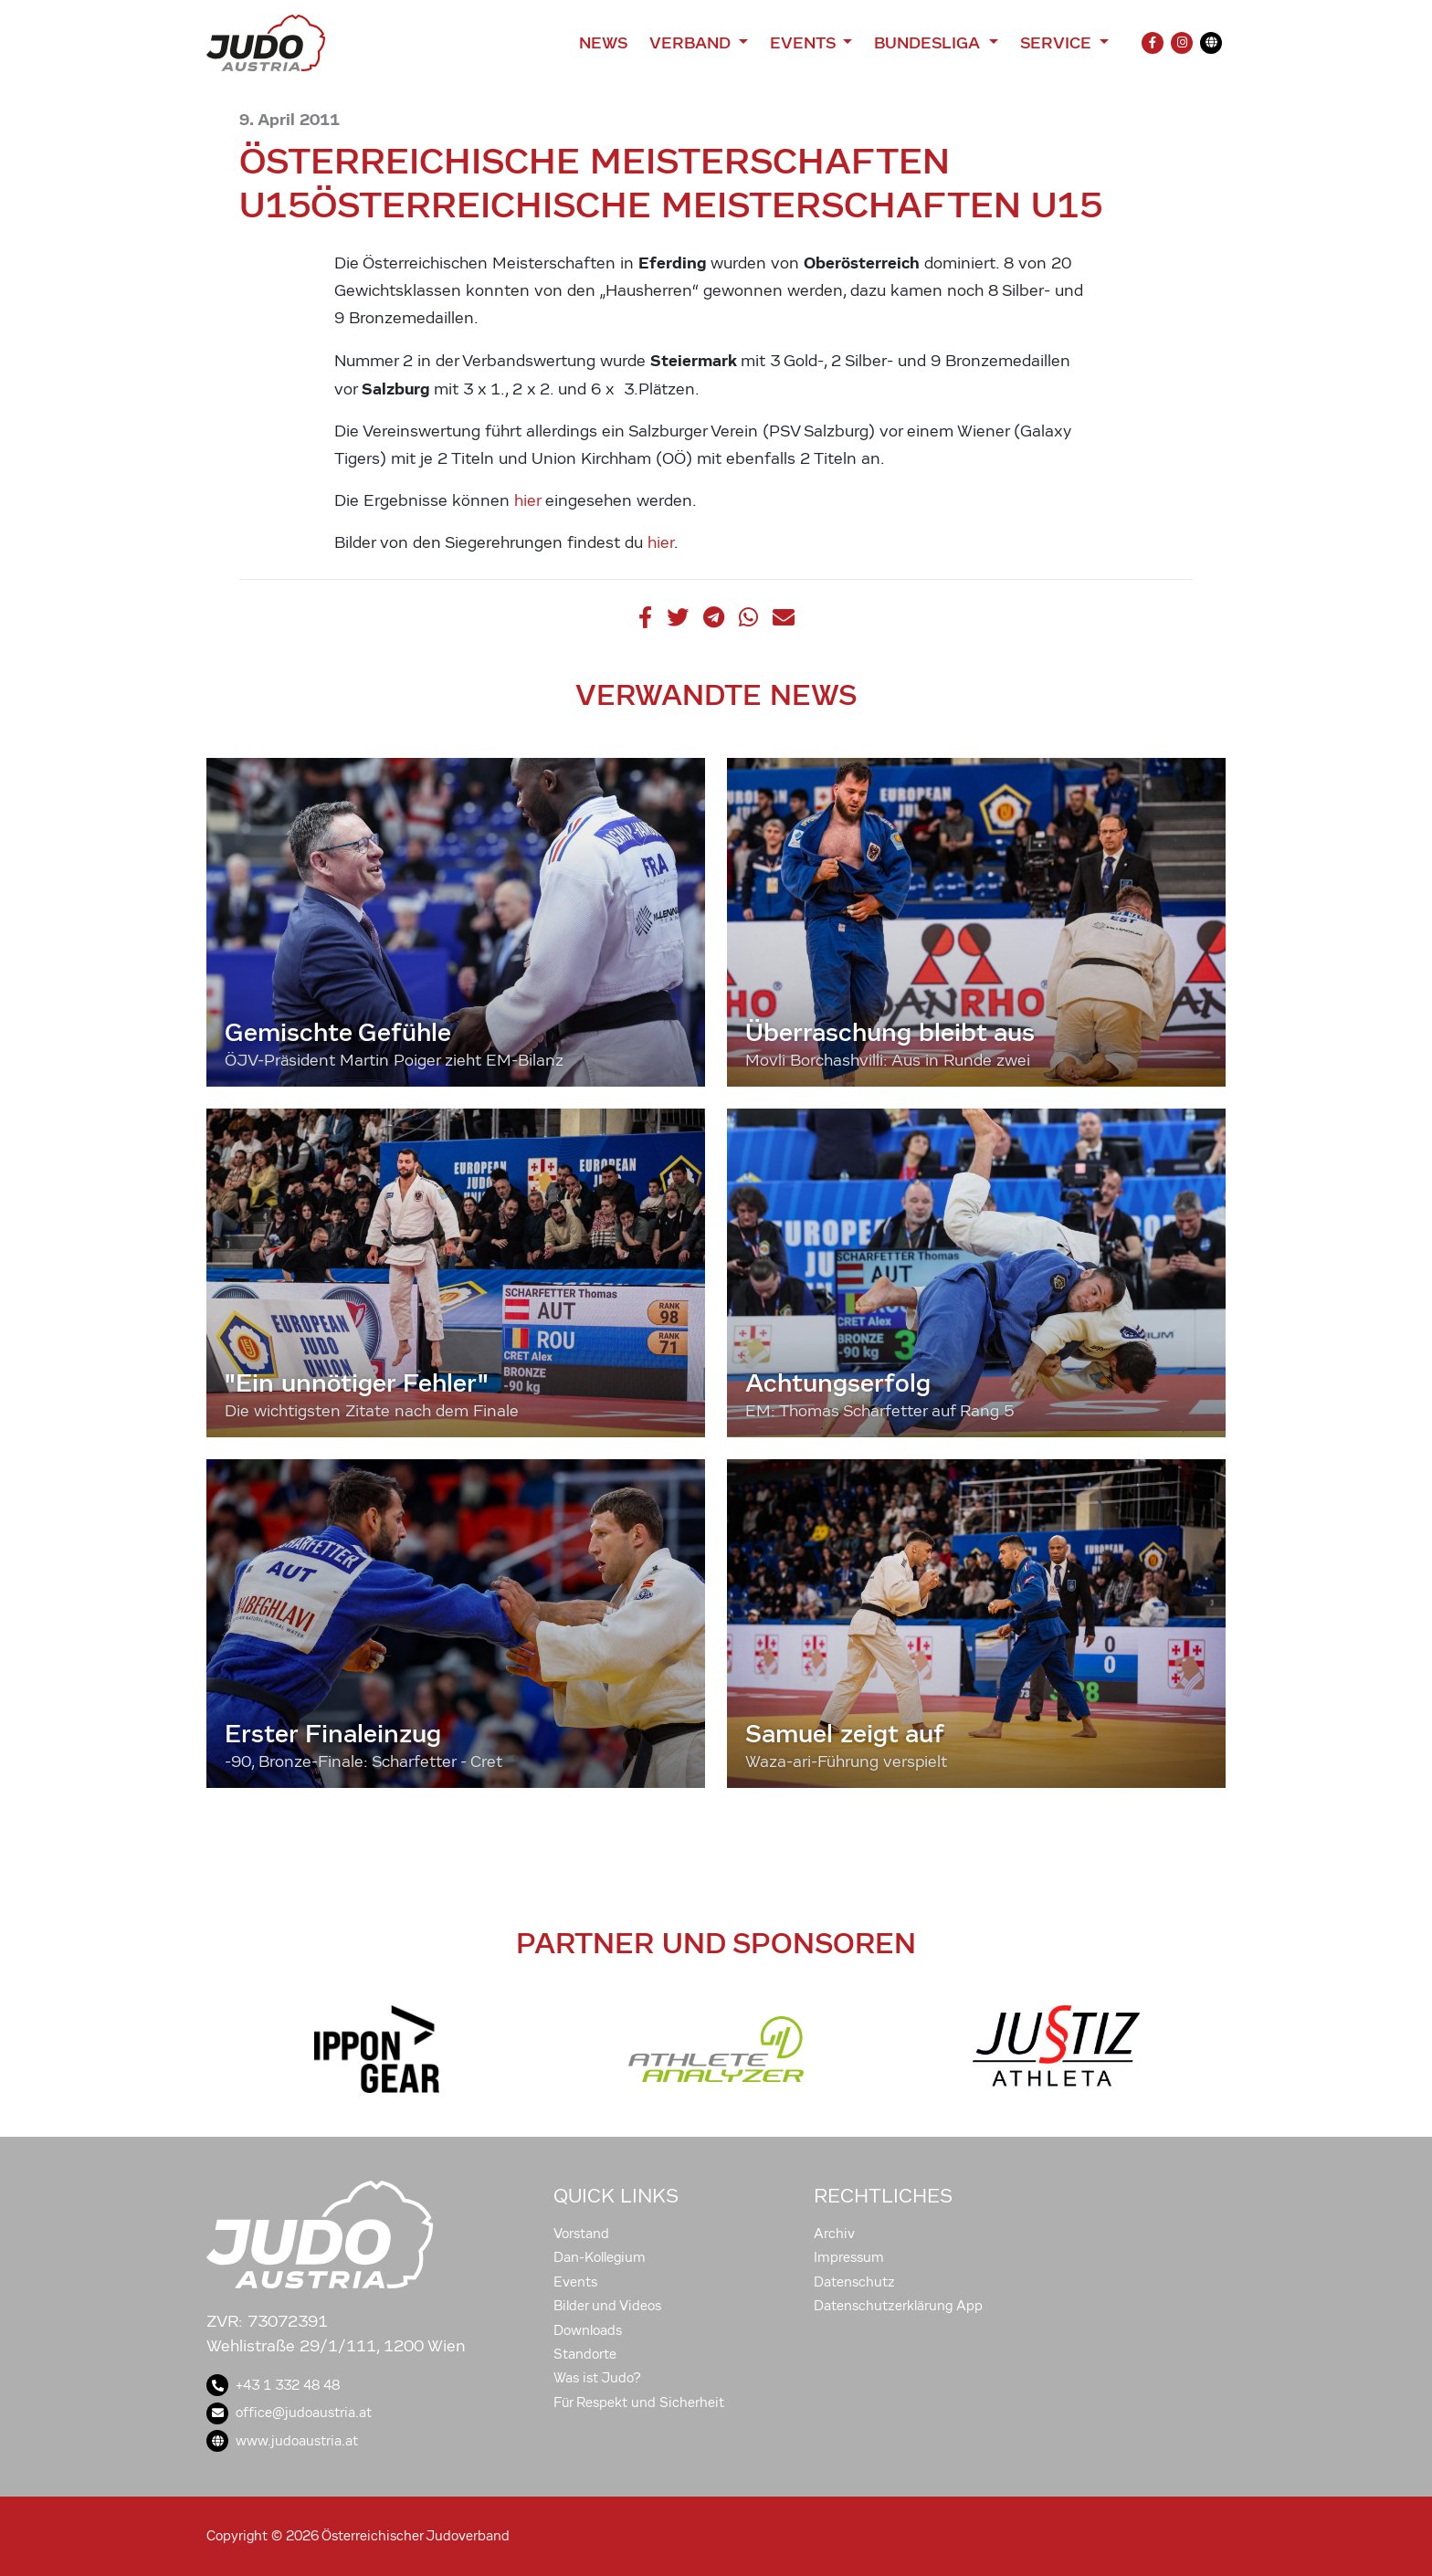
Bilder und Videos (607, 2305)
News (603, 43)
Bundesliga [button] (929, 43)
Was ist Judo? (597, 2378)
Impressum (849, 2257)
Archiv (834, 2233)
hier (527, 500)
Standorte (584, 2354)
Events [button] (804, 43)
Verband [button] (691, 43)
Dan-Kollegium (599, 2257)
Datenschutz (854, 2282)
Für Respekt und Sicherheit (638, 2402)
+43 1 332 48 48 (273, 2385)
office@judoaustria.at (289, 2412)
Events (575, 2282)
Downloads (587, 2330)
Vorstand (581, 2233)
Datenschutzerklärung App (898, 2305)
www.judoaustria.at (282, 2441)
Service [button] (1058, 43)
